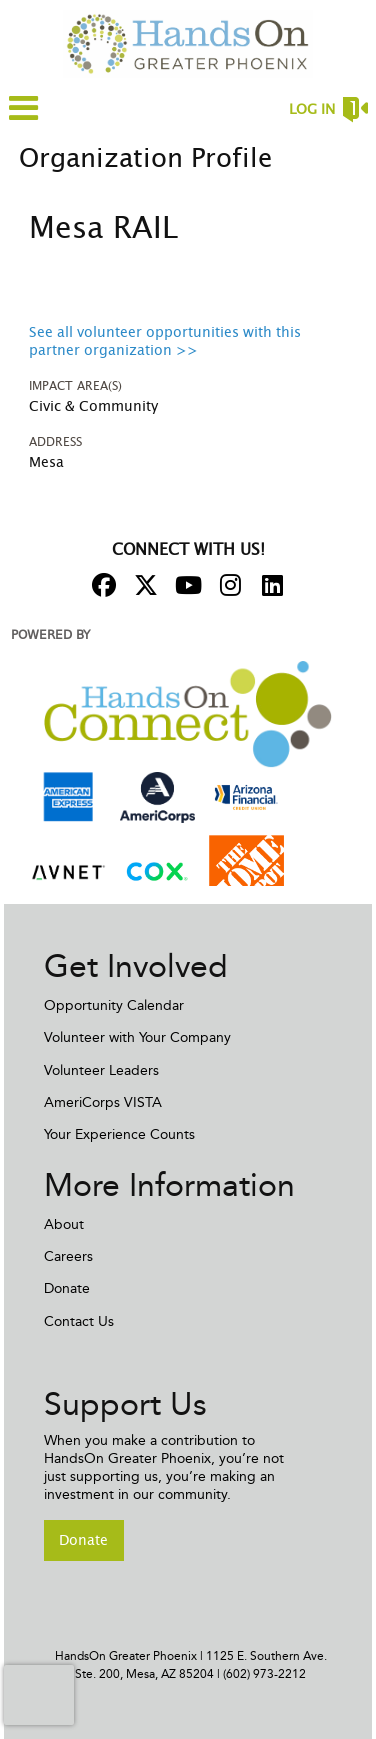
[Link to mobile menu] (24, 117)
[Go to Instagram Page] (227, 585)
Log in (312, 110)
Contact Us (79, 1321)
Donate (67, 1288)
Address (55, 442)
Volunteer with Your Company (137, 1037)
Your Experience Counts (119, 1134)
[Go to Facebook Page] (101, 585)
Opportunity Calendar (114, 1005)
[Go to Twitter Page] (143, 585)
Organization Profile (145, 159)
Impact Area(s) (75, 386)
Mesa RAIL (103, 229)
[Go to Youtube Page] (185, 585)
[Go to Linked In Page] (269, 585)
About (64, 1224)
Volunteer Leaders (101, 1070)
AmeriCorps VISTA (103, 1102)
